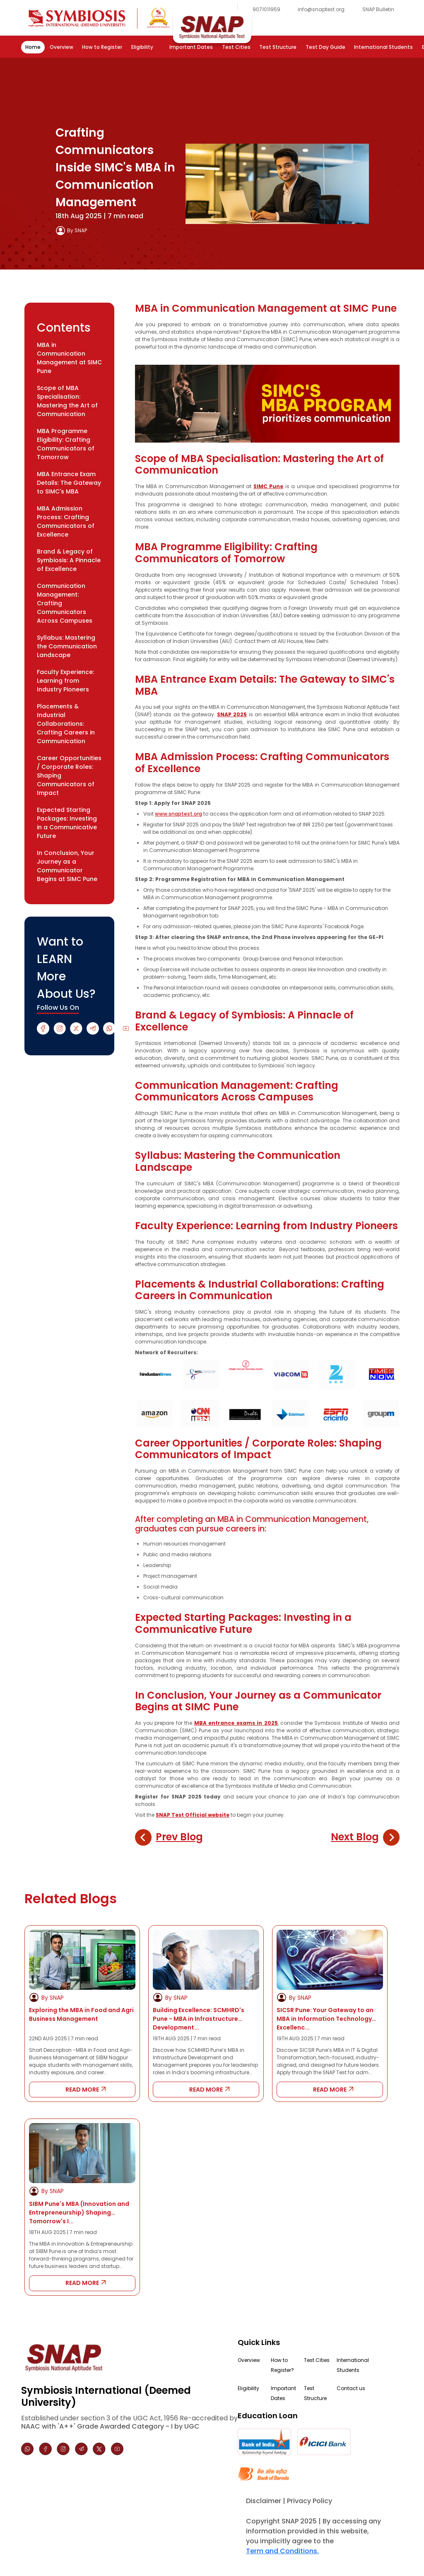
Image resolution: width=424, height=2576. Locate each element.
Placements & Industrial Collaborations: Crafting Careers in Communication (66, 723)
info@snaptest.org (321, 9)
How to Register (102, 47)
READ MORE (82, 2089)
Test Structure (277, 47)
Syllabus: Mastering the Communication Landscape (67, 646)
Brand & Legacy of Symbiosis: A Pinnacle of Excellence (69, 560)
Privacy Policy (309, 2501)
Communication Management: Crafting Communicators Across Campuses (64, 603)
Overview (61, 47)
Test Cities (236, 47)
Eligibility (142, 47)
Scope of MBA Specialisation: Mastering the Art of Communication (67, 401)
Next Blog (355, 1837)
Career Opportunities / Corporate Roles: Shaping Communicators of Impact (69, 775)
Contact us (351, 2388)
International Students (383, 47)
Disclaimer (263, 2501)
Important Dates (191, 47)
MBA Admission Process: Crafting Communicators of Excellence (65, 521)
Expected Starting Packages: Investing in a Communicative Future (67, 823)
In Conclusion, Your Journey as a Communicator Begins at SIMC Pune (67, 866)
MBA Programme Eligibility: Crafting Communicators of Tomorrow (65, 444)
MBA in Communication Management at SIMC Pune (69, 358)
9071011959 (266, 9)
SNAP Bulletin (378, 9)
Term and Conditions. (282, 2551)
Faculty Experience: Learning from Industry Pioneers (65, 680)
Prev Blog (179, 1837)
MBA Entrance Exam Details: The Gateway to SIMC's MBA (69, 483)
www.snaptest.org (178, 813)
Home (33, 47)
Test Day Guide (325, 47)
